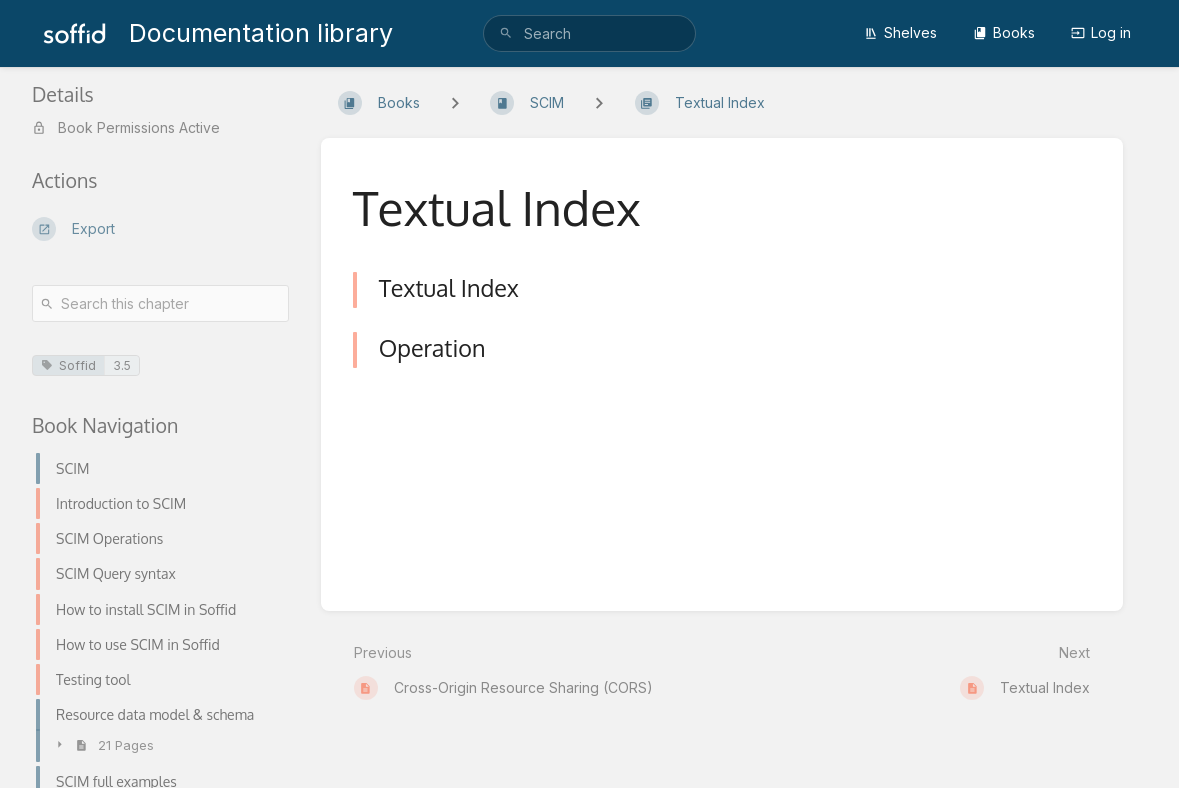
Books (1004, 32)
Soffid (68, 365)
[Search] (506, 33)
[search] (589, 33)
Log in (1101, 32)
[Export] (160, 229)
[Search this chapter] (160, 303)
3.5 (122, 365)
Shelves (900, 32)
